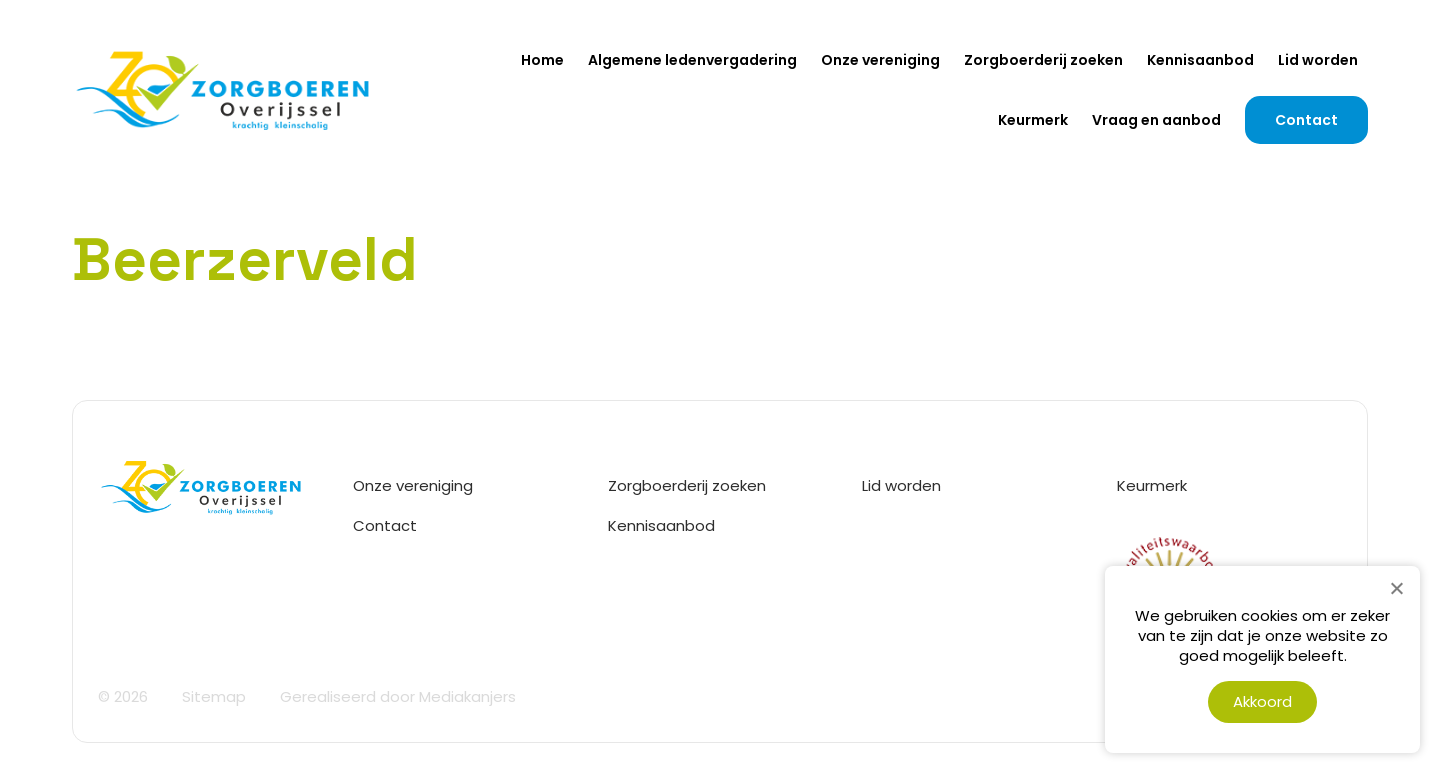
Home (542, 60)
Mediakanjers (467, 696)
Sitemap (214, 696)
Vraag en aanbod (1156, 120)
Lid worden (1318, 60)
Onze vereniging (880, 60)
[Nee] (1396, 588)
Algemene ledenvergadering (692, 60)
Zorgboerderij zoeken (1043, 60)
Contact (1306, 120)
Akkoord (1262, 701)
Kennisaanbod (1200, 60)
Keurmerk (1033, 120)
